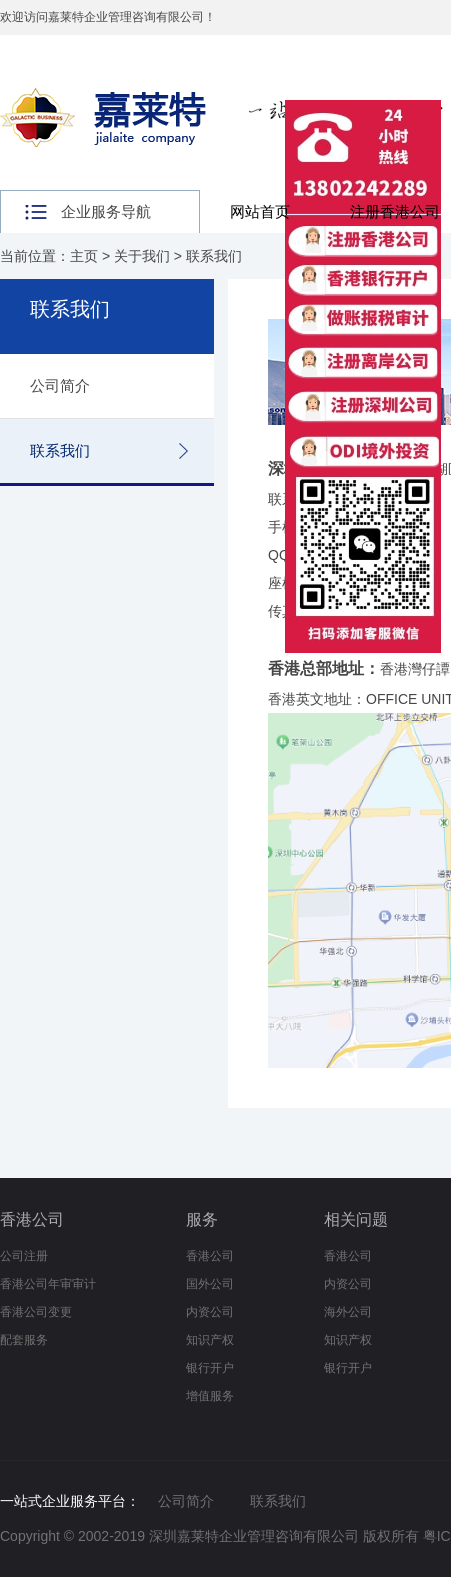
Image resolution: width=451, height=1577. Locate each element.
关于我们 (142, 256)
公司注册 (24, 1256)
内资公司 (210, 1312)
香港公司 (32, 1219)
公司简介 (60, 385)
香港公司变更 (36, 1312)
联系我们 (214, 256)
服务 (202, 1219)
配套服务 (24, 1340)
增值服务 (210, 1396)
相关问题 (356, 1219)
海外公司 (348, 1312)
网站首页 (260, 211)
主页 (84, 256)
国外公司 (210, 1284)
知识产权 (210, 1340)
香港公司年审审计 (48, 1284)
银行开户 (210, 1368)
